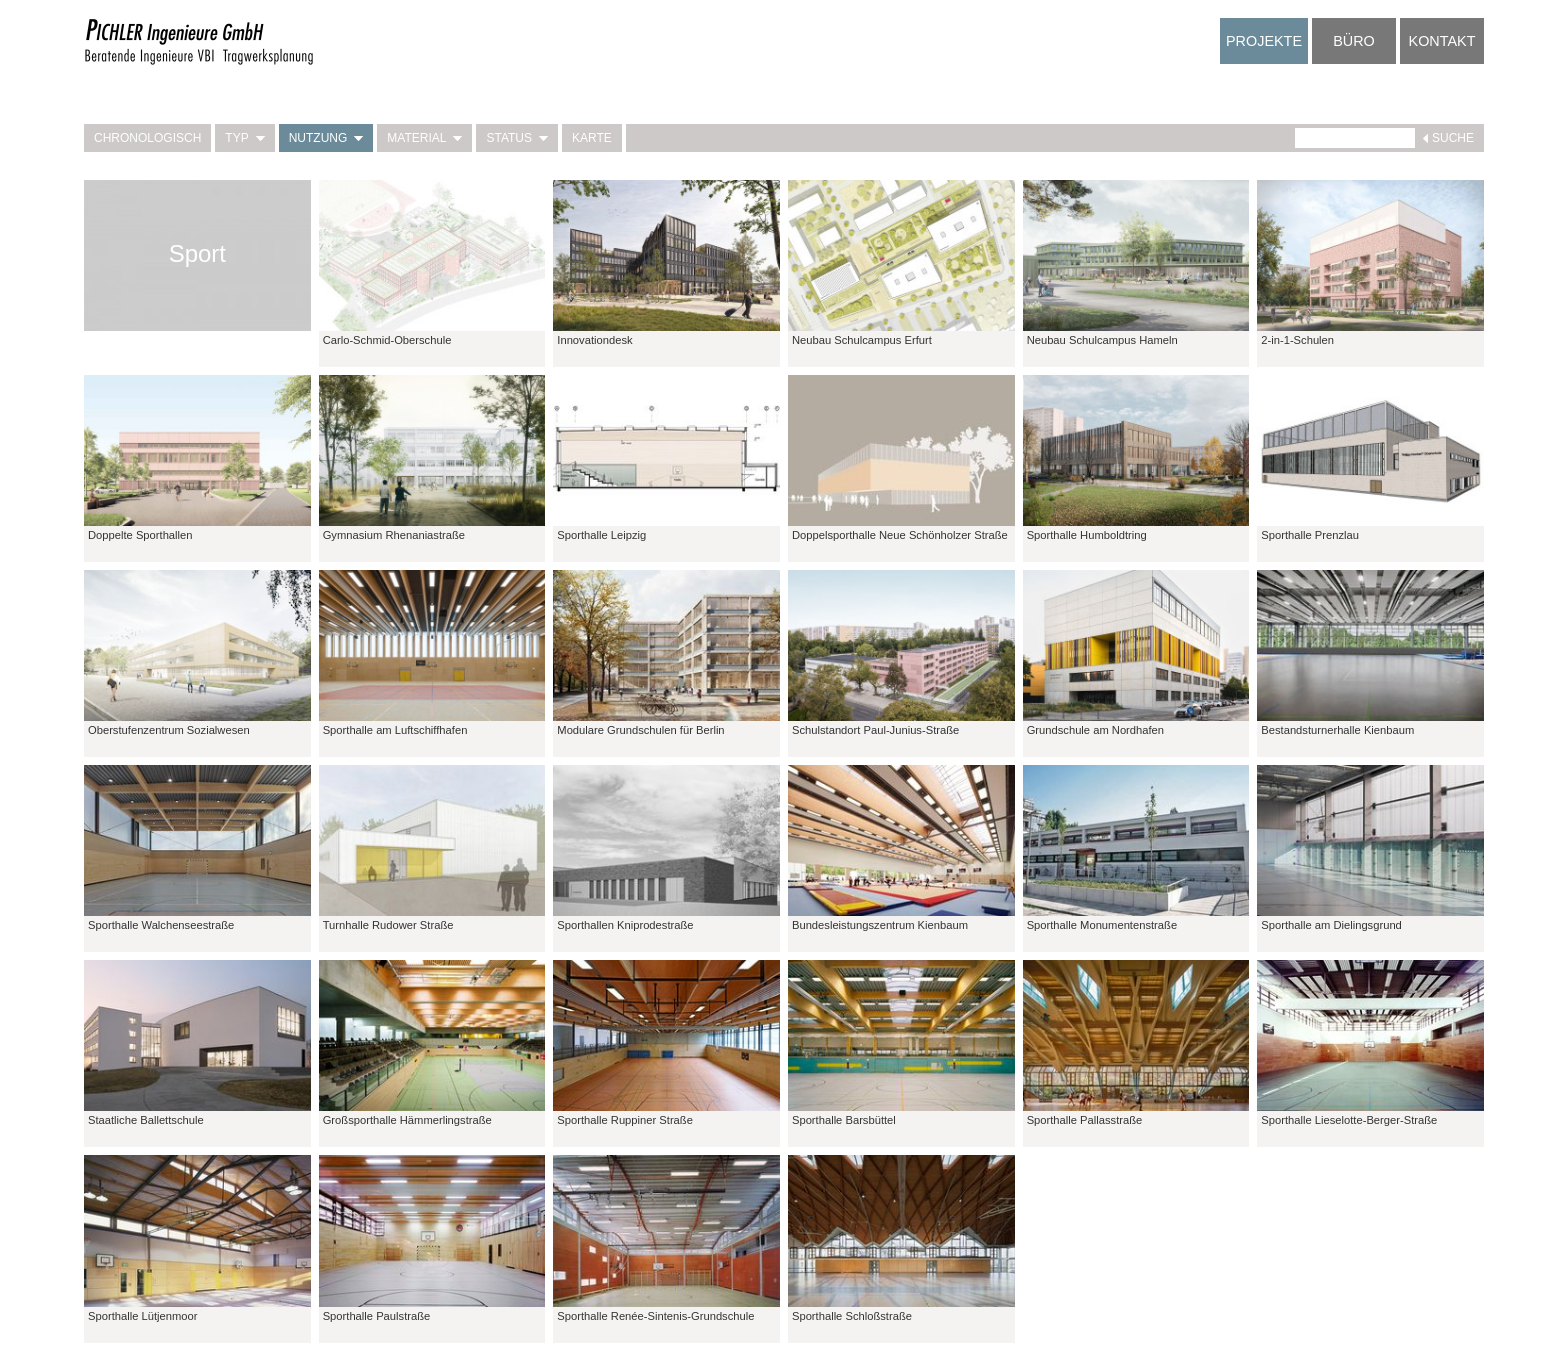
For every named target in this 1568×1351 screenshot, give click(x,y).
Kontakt (1442, 41)
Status (517, 138)
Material (424, 138)
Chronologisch (147, 138)
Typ (244, 138)
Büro (1354, 41)
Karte (592, 138)
